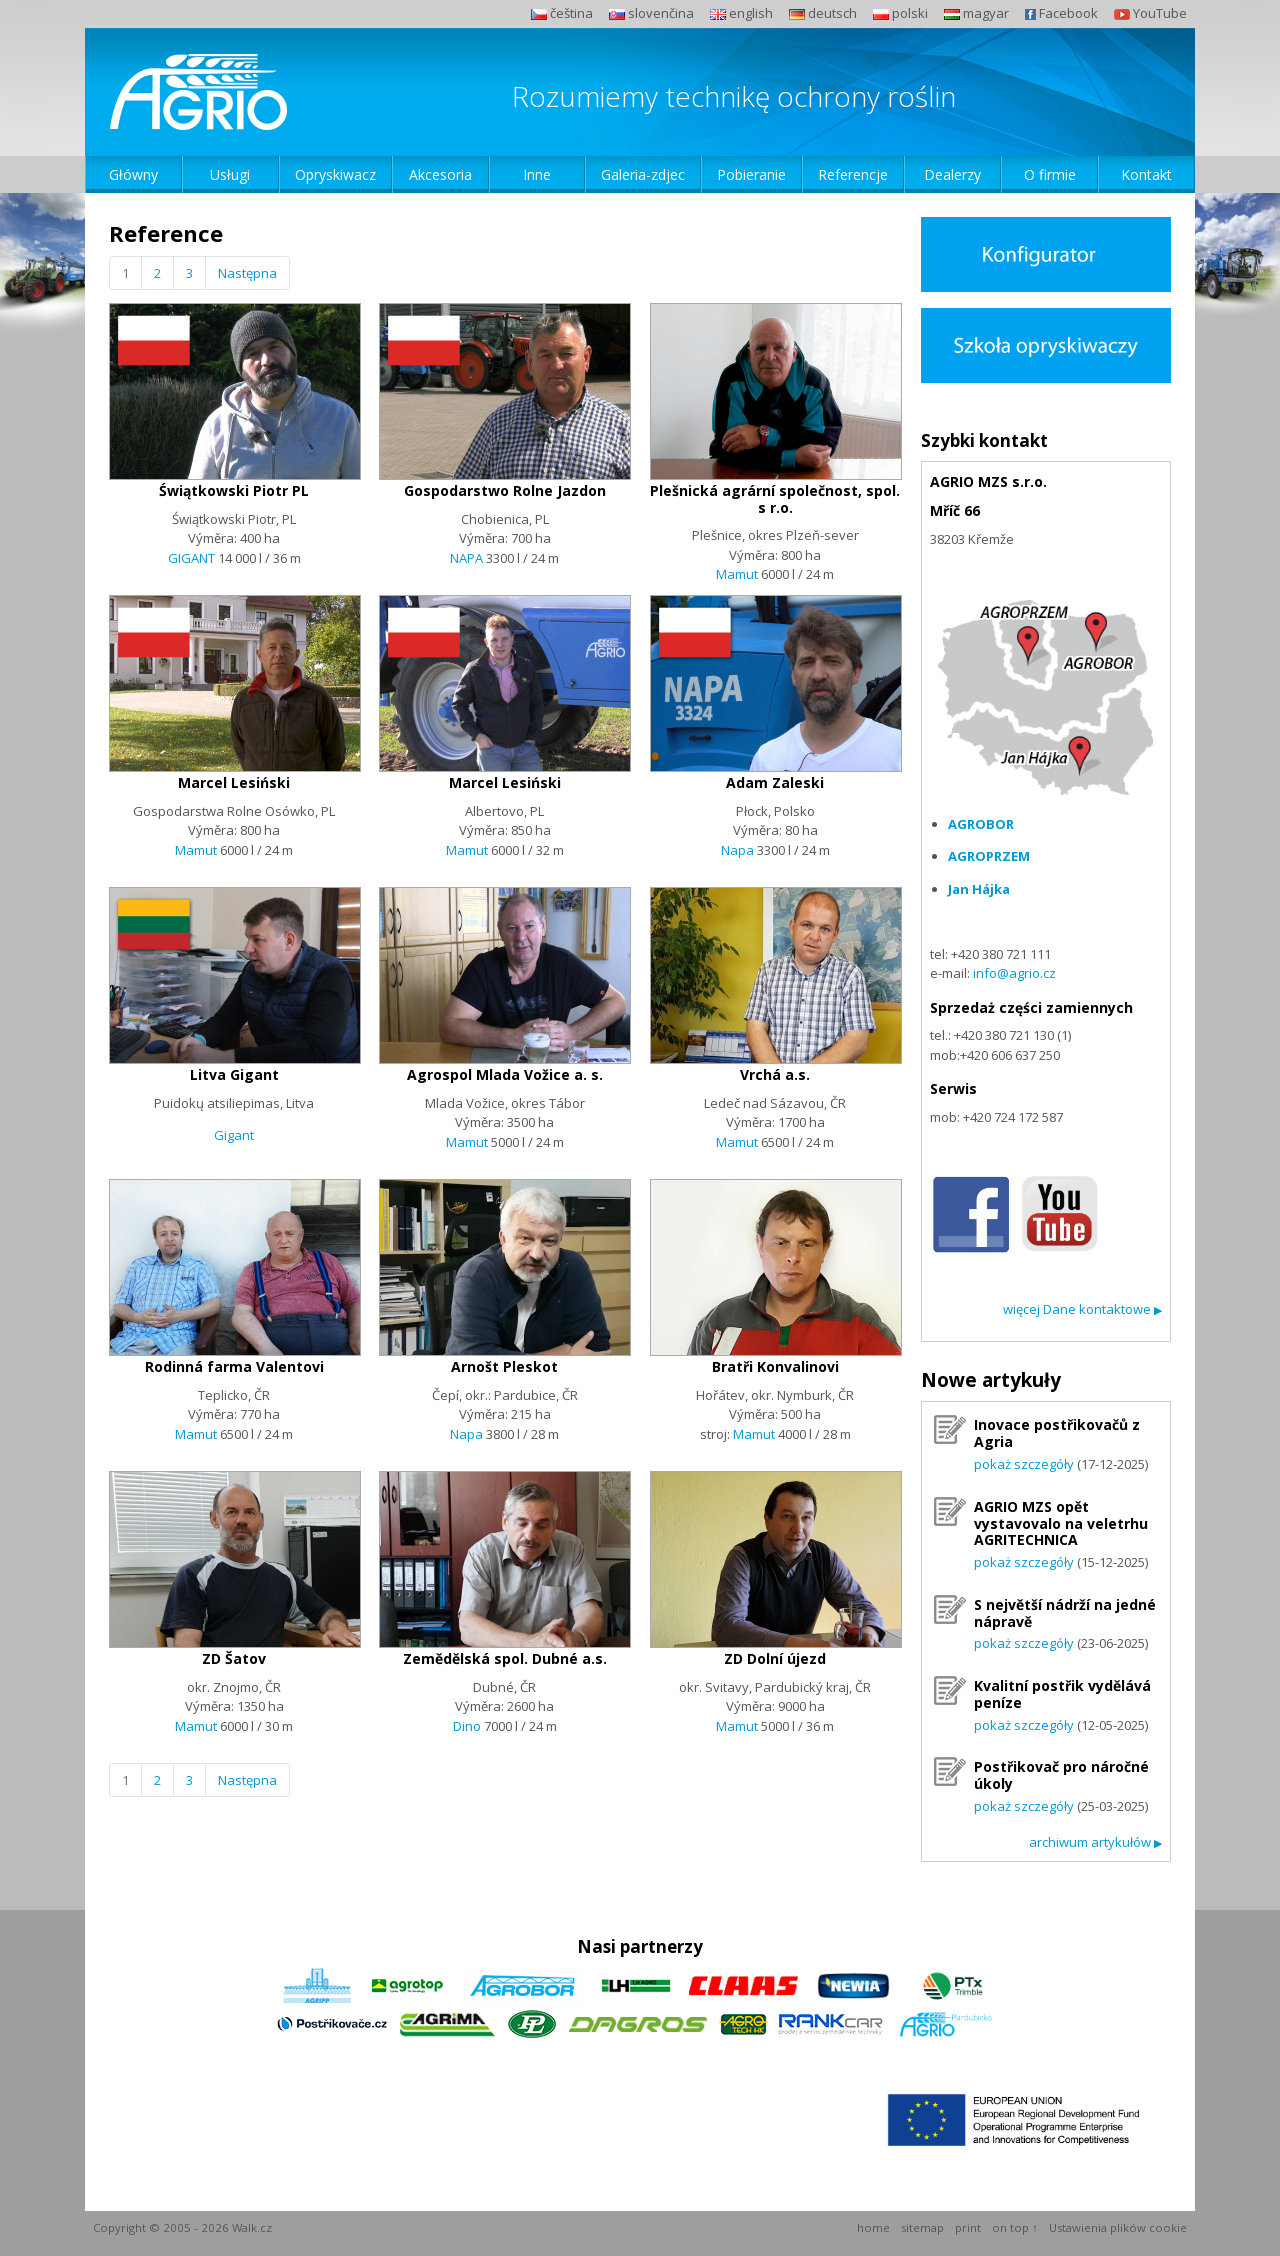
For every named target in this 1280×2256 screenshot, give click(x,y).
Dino (467, 1726)
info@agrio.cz (1014, 973)
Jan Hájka (979, 889)
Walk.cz (252, 2227)
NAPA (468, 558)
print (968, 2227)
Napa (737, 850)
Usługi (230, 174)
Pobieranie (751, 174)
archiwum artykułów (1095, 1842)
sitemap (922, 2227)
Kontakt (1146, 174)
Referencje (853, 174)
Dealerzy (952, 174)
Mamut (737, 574)
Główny (133, 174)
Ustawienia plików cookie (1118, 2227)
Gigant (234, 1135)
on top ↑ (1015, 2227)
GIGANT (191, 558)
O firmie (1050, 174)
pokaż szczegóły (1024, 1464)
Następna (247, 273)
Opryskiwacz (335, 174)
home (873, 2227)
